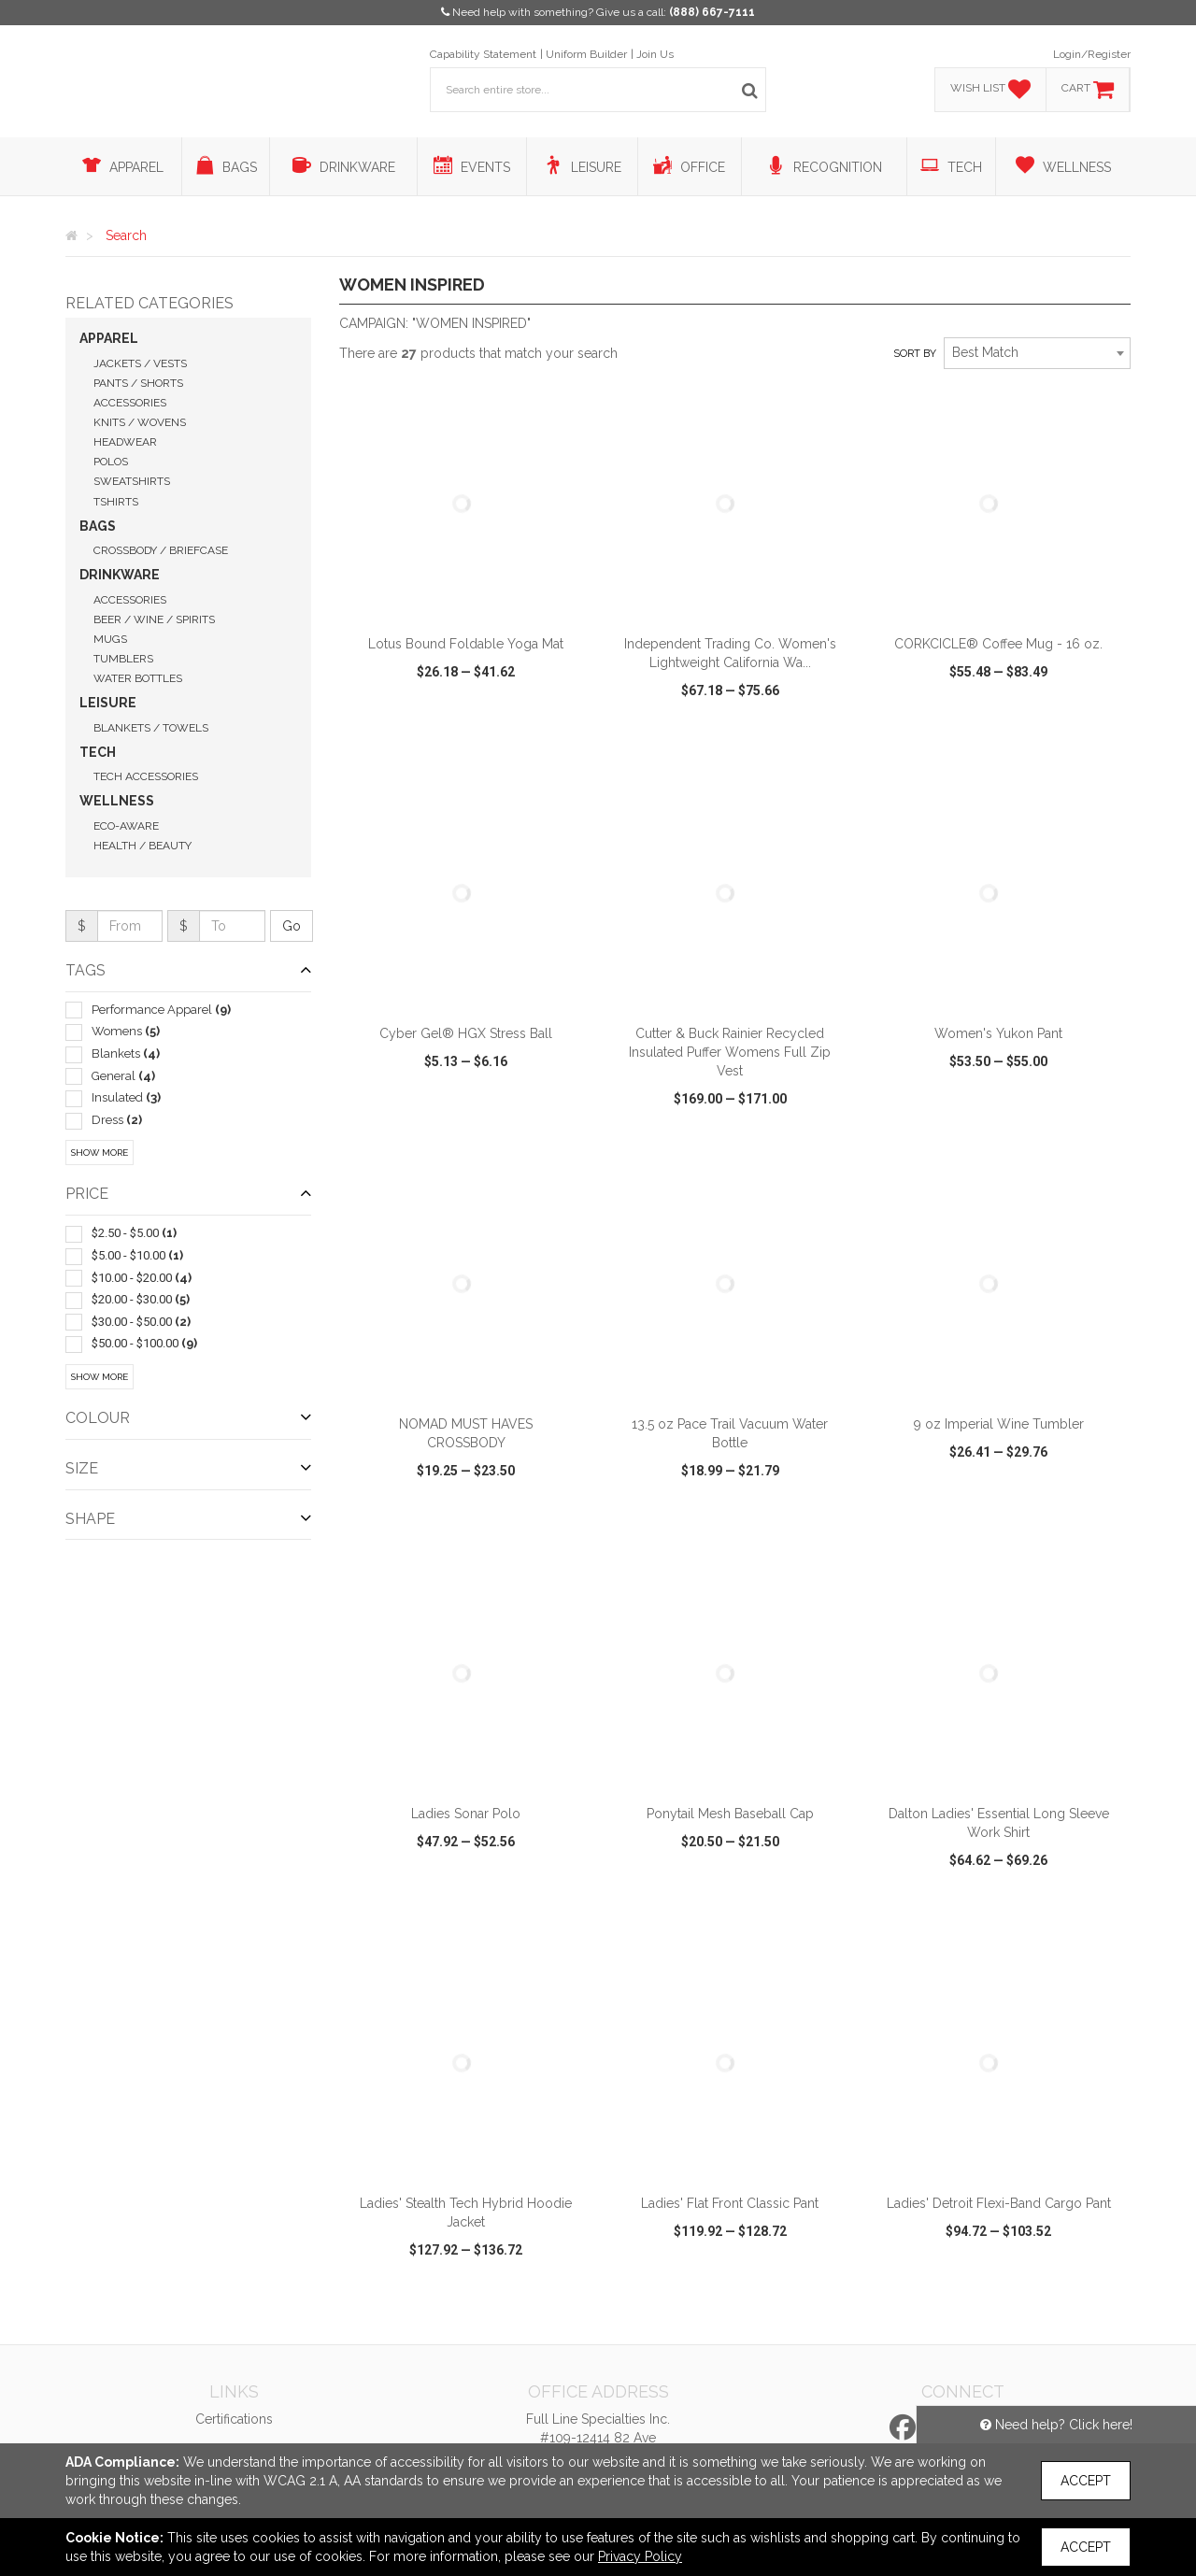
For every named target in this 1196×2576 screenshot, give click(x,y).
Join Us (655, 54)
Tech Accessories (145, 776)
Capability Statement (483, 54)
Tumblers (123, 658)
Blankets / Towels (150, 727)
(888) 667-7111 (712, 12)
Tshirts (115, 501)
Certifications (234, 2419)
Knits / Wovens (139, 422)
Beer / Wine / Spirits (154, 619)
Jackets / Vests (140, 363)
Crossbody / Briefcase (160, 550)
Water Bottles (137, 678)
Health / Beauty (142, 845)
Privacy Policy (640, 2556)
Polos (110, 461)
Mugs (110, 639)
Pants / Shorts (138, 383)
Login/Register (1092, 54)
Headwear (125, 441)
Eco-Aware (126, 826)
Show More (99, 1152)
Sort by (914, 354)
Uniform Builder (586, 54)
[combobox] (1037, 353)
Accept (1086, 2480)
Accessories (129, 402)
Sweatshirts (131, 481)
